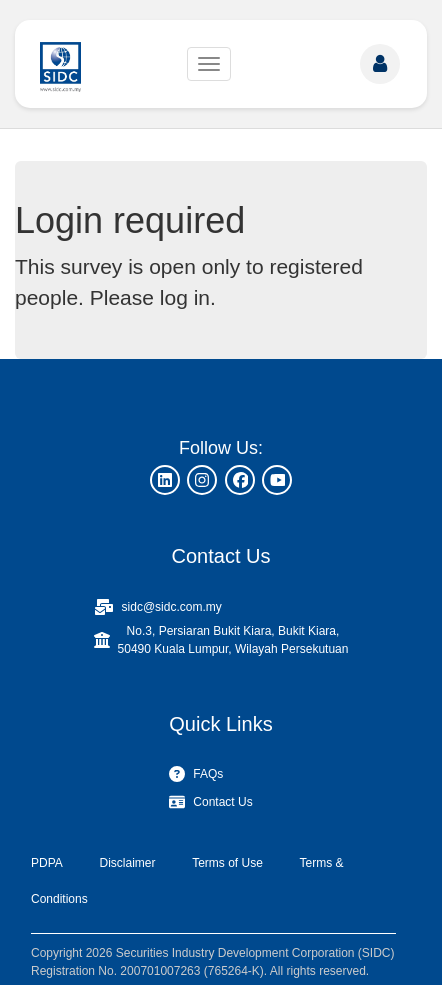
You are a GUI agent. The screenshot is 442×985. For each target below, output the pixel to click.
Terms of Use (227, 863)
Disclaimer (127, 863)
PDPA (47, 863)
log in (185, 297)
